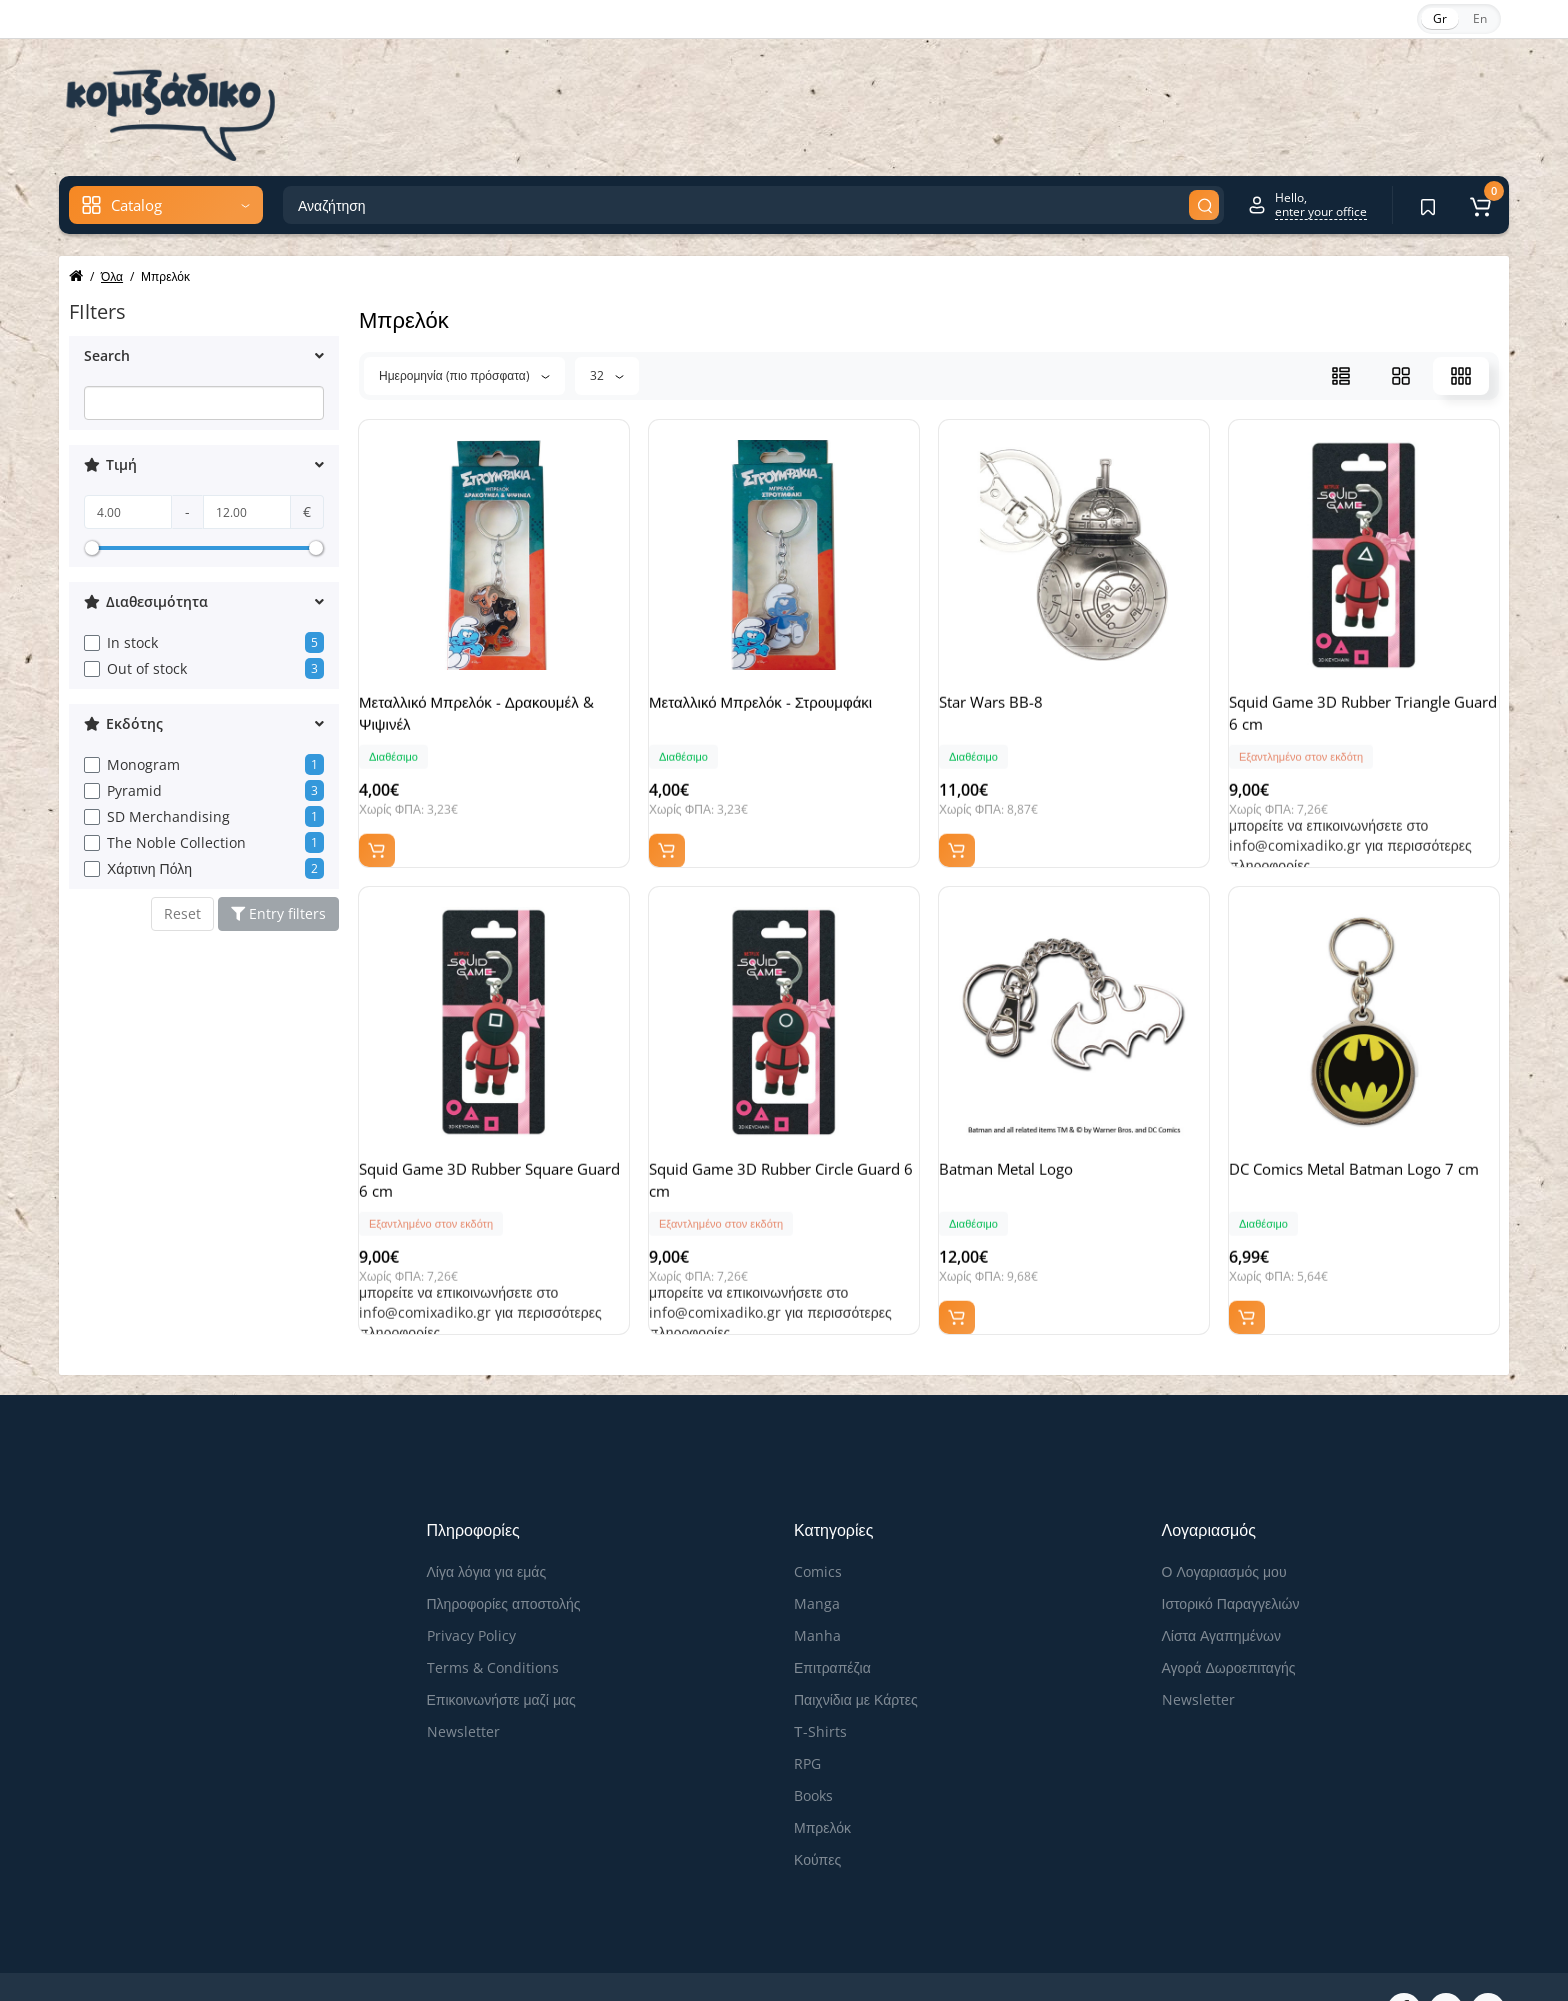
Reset (182, 913)
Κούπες (817, 1809)
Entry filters (278, 913)
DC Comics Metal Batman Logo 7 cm (1361, 1164)
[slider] (92, 548)
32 (607, 375)
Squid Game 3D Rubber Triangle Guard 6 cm (1359, 722)
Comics (818, 1521)
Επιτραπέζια (832, 1617)
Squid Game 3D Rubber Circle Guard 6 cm (771, 1164)
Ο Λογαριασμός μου (1224, 1521)
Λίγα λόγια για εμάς (487, 1521)
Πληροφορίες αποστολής (504, 1553)
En (1480, 18)
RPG (807, 1713)
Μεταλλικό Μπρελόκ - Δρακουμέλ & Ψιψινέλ (489, 722)
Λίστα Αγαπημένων (1221, 1585)
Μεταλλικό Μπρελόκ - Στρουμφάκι (780, 711)
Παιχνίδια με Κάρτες (856, 1649)
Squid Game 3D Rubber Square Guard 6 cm (486, 1164)
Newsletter (463, 1681)
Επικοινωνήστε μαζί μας (501, 1649)
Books (813, 1745)
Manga (817, 1553)
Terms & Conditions (493, 1617)
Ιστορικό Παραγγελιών (1231, 1553)
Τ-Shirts (820, 1681)
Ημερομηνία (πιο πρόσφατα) (464, 375)
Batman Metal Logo (1026, 1153)
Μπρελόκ (822, 1777)
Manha (817, 1585)
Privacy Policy (471, 1585)
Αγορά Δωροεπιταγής (1229, 1617)
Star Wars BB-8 (1011, 711)
